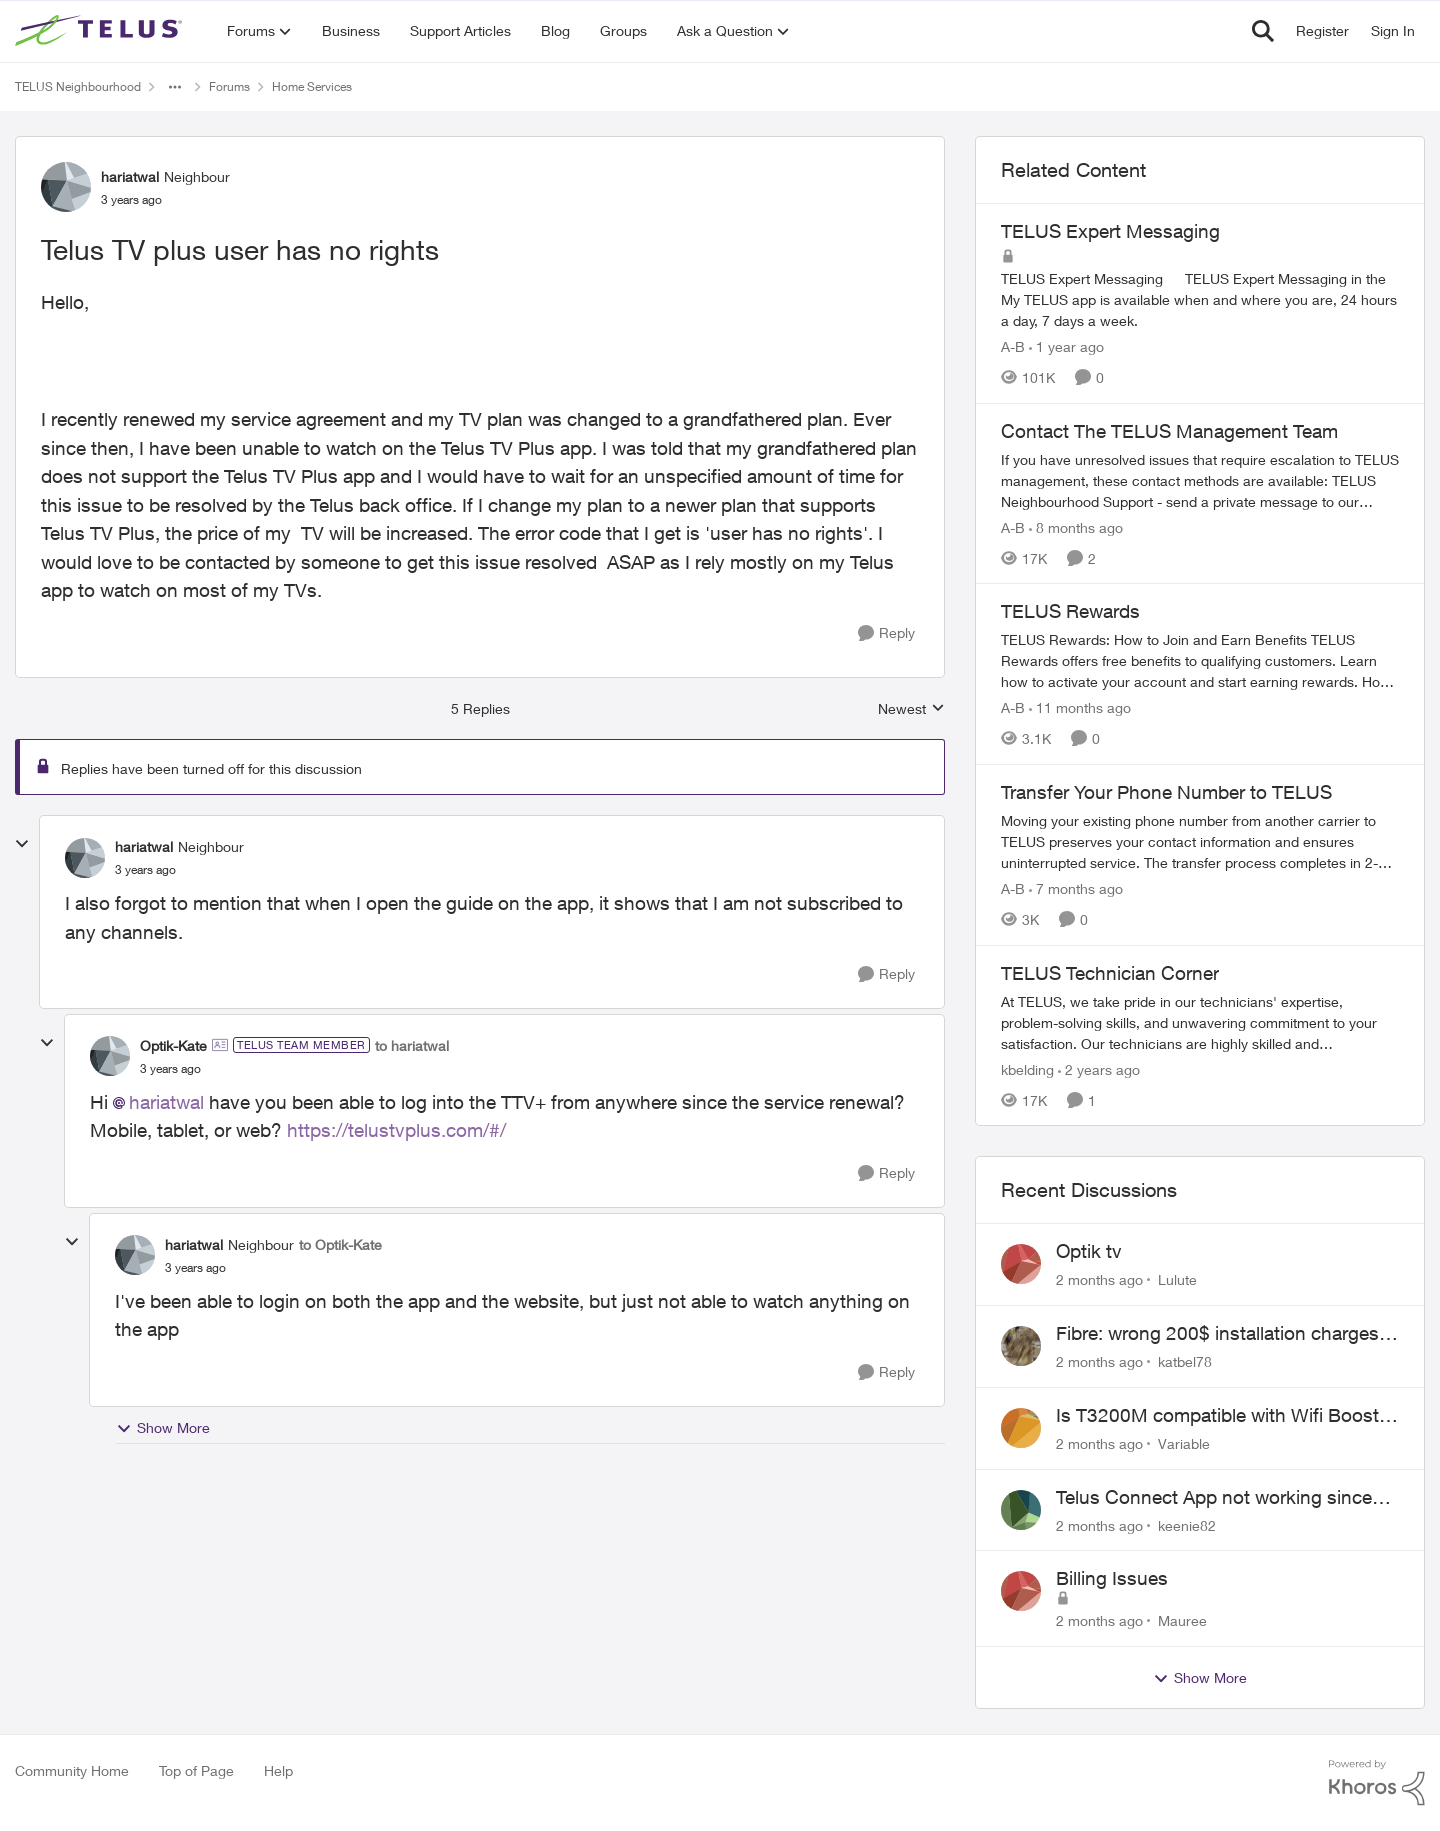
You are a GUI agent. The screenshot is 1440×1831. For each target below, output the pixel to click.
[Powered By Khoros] (1377, 1783)
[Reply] (886, 633)
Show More (163, 1428)
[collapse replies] (22, 844)
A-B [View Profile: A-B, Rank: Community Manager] (1013, 346)
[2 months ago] (1099, 1279)
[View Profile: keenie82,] (1021, 1510)
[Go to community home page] (101, 31)
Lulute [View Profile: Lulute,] (1177, 1279)
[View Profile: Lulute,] (1021, 1264)
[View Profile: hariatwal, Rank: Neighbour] (66, 187)
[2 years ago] (1099, 1068)
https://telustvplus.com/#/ (396, 1130)
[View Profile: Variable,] (1021, 1428)
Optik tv (1089, 1251)
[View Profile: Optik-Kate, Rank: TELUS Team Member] (110, 1056)
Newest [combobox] (911, 709)
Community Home (72, 1770)
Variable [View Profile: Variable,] (1184, 1443)
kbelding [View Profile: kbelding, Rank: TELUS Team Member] (1027, 1068)
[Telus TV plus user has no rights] (145, 870)
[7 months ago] (1076, 888)
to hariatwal (412, 1045)
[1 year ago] (1066, 346)
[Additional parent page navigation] (175, 87)
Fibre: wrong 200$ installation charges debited (1217, 1334)
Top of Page (196, 1770)
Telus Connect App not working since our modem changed (1214, 1498)
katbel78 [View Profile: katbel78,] (1185, 1361)
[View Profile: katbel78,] (1021, 1346)
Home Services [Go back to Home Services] (312, 86)
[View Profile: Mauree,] (1021, 1591)
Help (278, 1770)
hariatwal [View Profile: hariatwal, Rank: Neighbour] (130, 176)
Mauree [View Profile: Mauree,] (1182, 1620)
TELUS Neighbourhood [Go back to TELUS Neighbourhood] (78, 86)
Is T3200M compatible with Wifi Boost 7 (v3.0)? (1225, 1416)
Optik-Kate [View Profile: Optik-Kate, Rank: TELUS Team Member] (173, 1045)
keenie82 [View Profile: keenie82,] (1187, 1524)
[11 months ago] (1080, 707)
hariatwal (166, 1102)
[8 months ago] (1076, 526)
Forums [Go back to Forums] (229, 86)
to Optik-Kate (340, 1244)
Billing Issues (1112, 1578)
